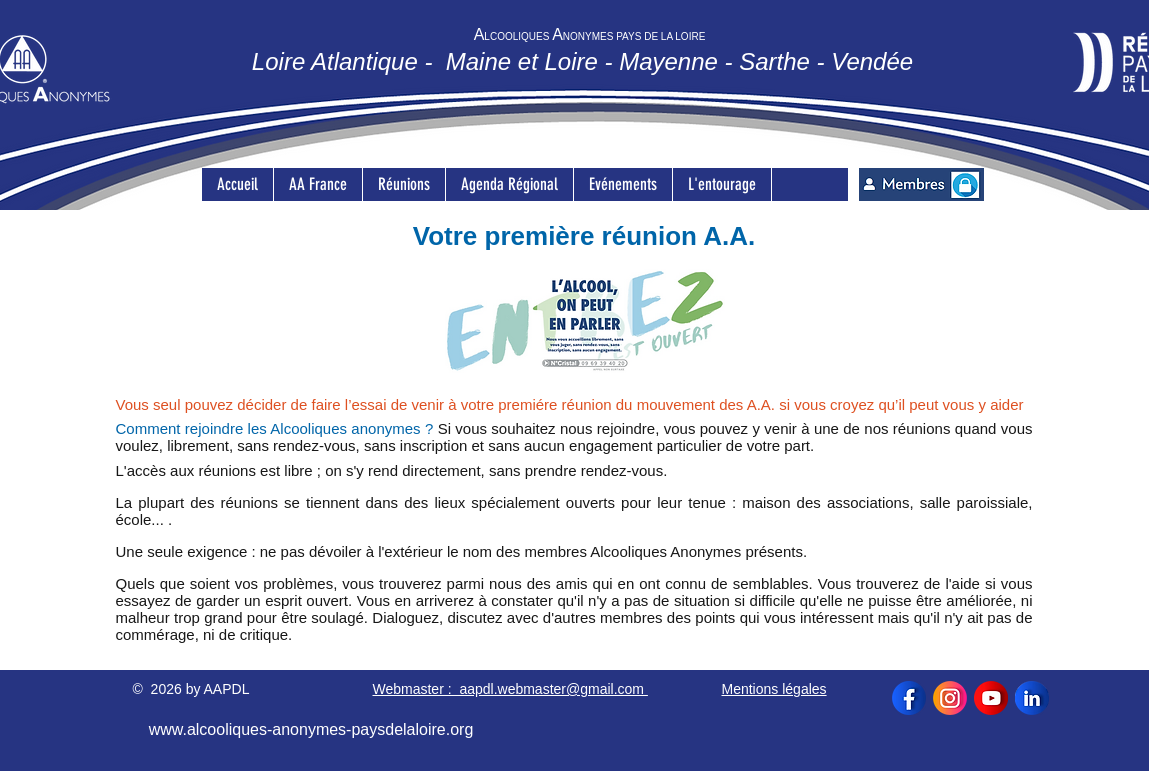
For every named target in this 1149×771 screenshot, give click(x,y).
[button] (403, 184)
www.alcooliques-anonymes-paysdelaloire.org (311, 729)
